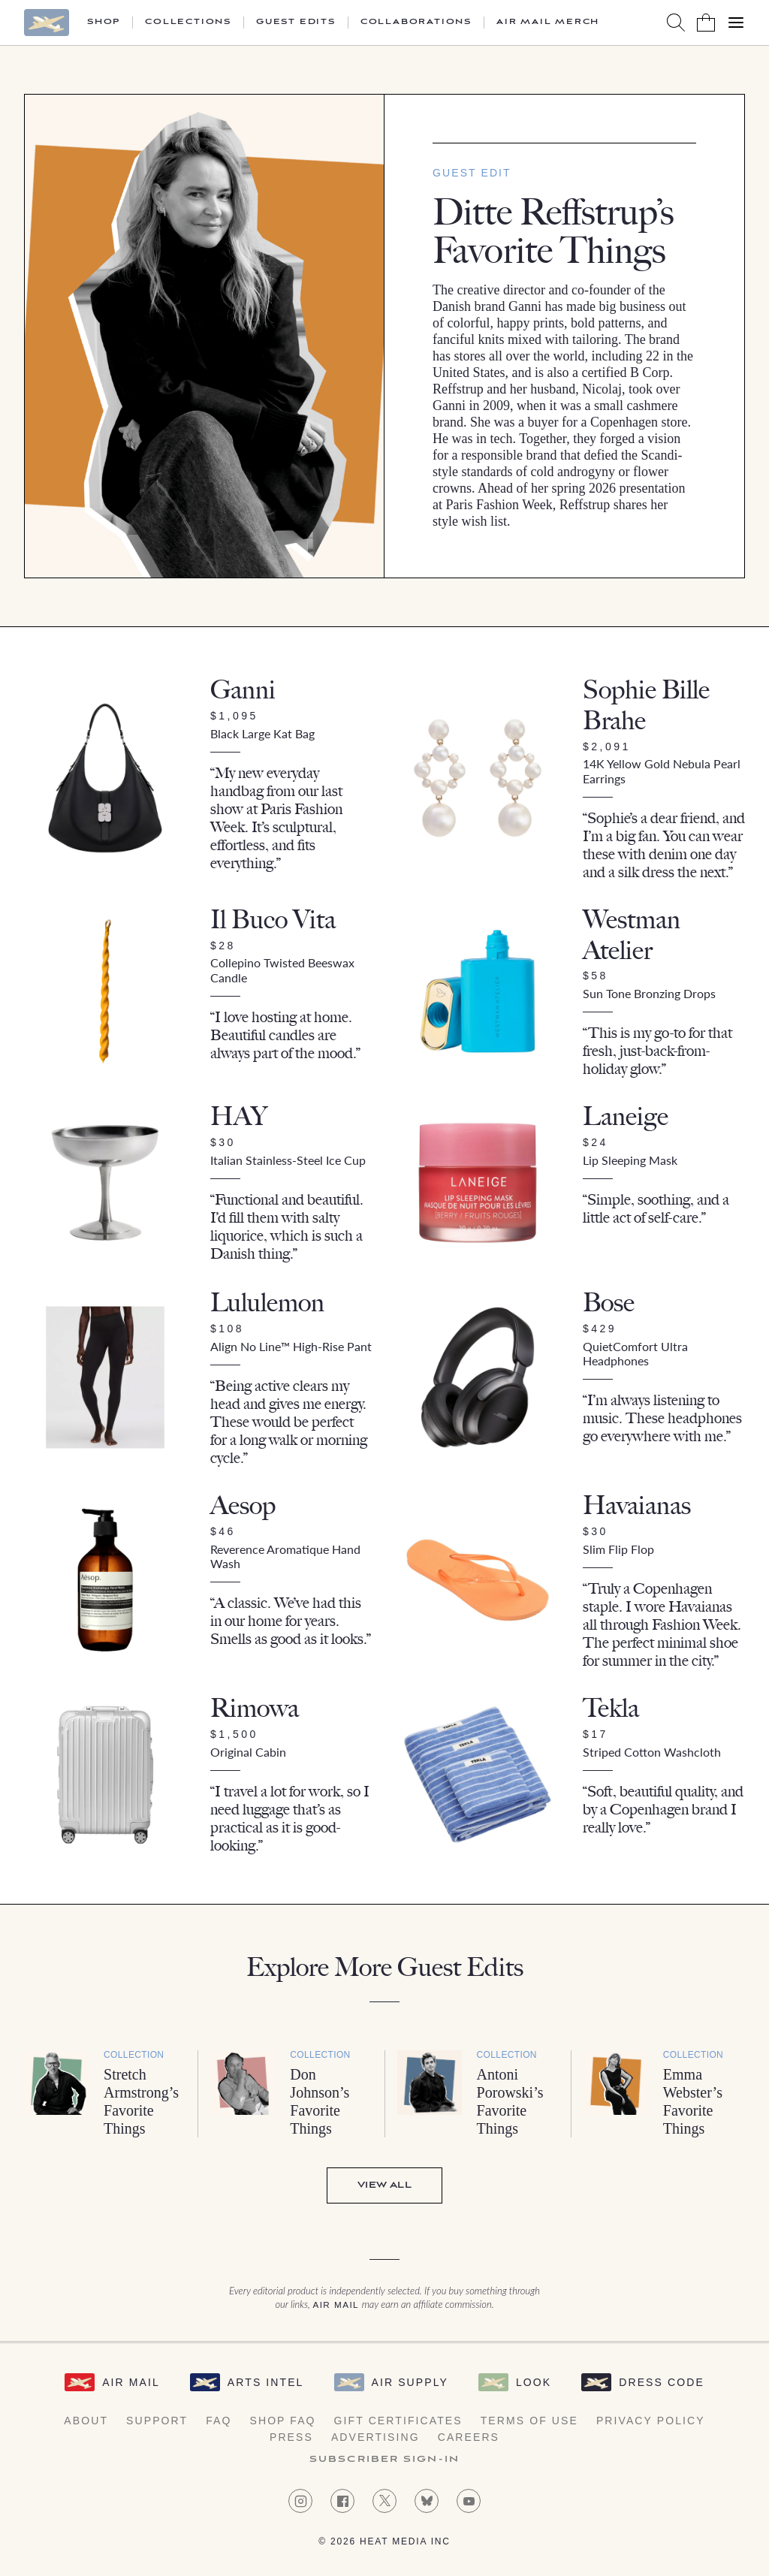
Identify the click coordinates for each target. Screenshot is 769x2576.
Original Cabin (248, 1752)
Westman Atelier (631, 935)
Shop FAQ (282, 2420)
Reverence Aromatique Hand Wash (285, 1556)
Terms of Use (529, 2420)
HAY (238, 1116)
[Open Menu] (736, 23)
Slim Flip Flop (618, 1549)
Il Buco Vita (273, 919)
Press (291, 2437)
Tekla (611, 1708)
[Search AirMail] (676, 23)
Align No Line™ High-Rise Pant (291, 1346)
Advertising (375, 2437)
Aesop (243, 1505)
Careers (468, 2437)
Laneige (625, 1116)
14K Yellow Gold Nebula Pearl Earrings (661, 770)
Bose (609, 1302)
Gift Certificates (398, 2420)
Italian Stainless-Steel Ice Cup (288, 1160)
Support (157, 2420)
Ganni (243, 689)
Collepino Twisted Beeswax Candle (282, 969)
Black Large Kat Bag (262, 733)
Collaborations (416, 22)
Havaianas (637, 1505)
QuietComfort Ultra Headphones (635, 1353)
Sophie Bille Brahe (646, 705)
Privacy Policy (650, 2420)
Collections (188, 22)
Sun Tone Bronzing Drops (649, 993)
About (86, 2420)
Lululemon (267, 1302)
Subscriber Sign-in (384, 2459)
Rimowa (254, 1708)
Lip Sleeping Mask (630, 1160)
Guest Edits (296, 22)
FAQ (218, 2420)
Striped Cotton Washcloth (652, 1752)
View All (384, 2185)
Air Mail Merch (547, 22)
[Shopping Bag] (706, 23)
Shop (103, 22)
